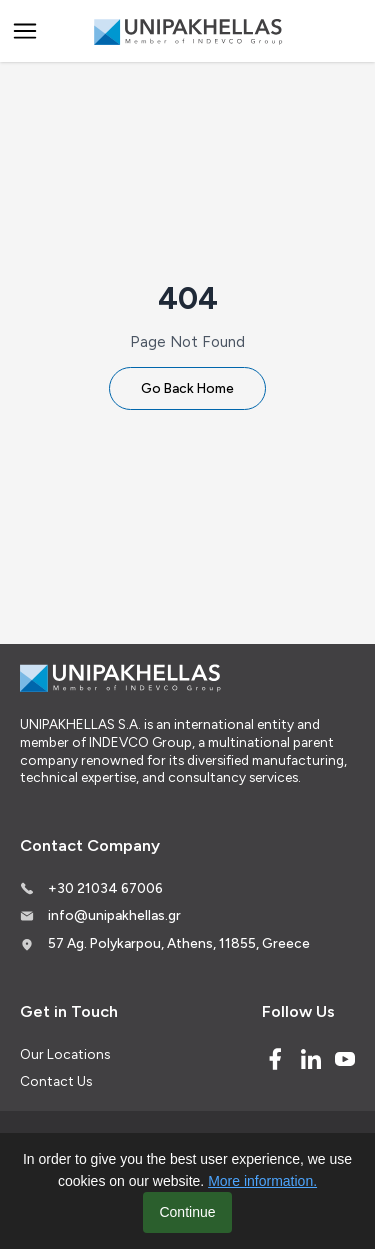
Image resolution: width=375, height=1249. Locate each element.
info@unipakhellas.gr (114, 915)
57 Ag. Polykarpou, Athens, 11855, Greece (179, 943)
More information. (262, 1181)
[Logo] (188, 31)
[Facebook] (275, 1059)
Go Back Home (187, 388)
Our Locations (65, 1054)
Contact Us (56, 1081)
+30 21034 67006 (105, 888)
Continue (187, 1212)
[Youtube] (345, 1059)
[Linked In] (311, 1059)
